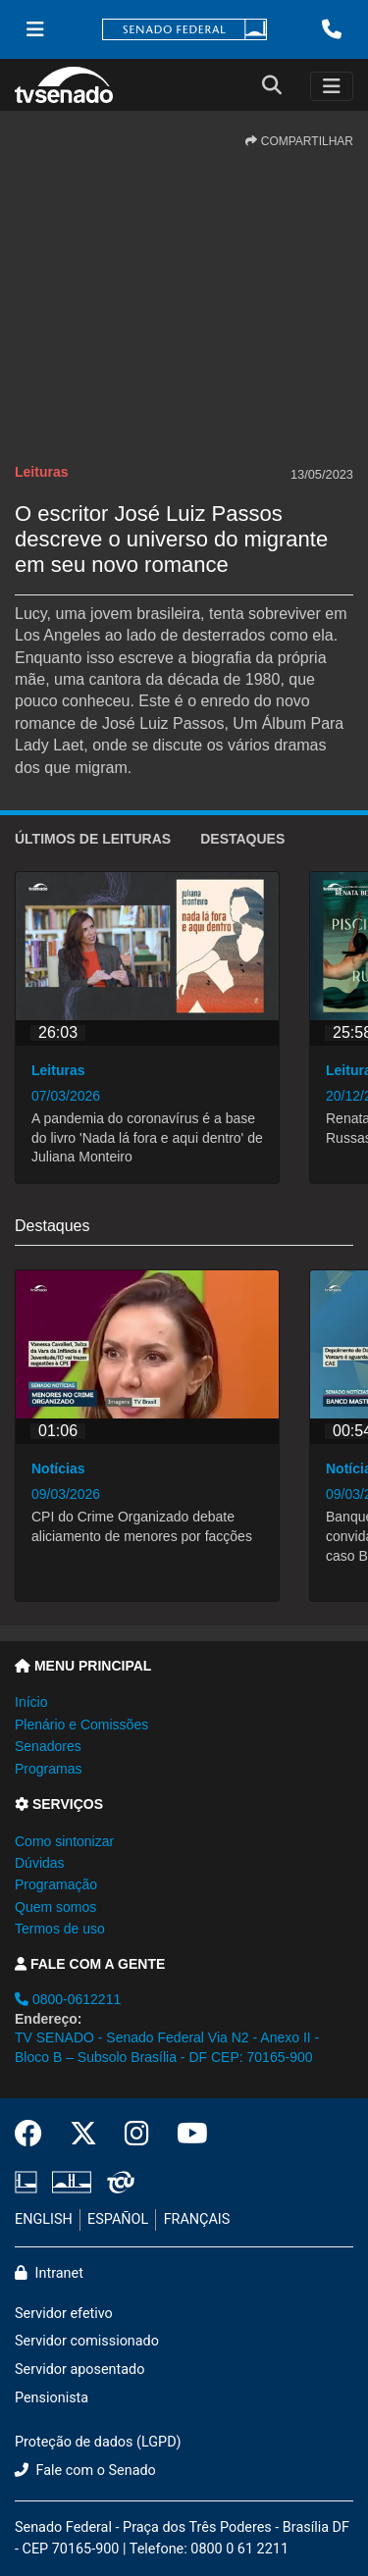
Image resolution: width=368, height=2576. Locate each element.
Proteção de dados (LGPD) (98, 2442)
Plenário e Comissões (81, 1724)
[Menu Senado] (35, 29)
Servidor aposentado (79, 2369)
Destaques (242, 839)
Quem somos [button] (55, 1907)
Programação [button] (56, 1884)
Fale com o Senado (85, 2470)
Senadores (48, 1746)
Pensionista (51, 2398)
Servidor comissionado (87, 2341)
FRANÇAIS (197, 2219)
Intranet (49, 2273)
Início (31, 1702)
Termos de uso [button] (60, 1928)
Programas (48, 1769)
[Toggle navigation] (331, 86)
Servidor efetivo (64, 2313)
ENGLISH (44, 2219)
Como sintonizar (64, 1841)
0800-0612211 (68, 1999)
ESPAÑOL (117, 2219)
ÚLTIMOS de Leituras (93, 839)
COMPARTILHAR (299, 141)
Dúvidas (40, 1863)
